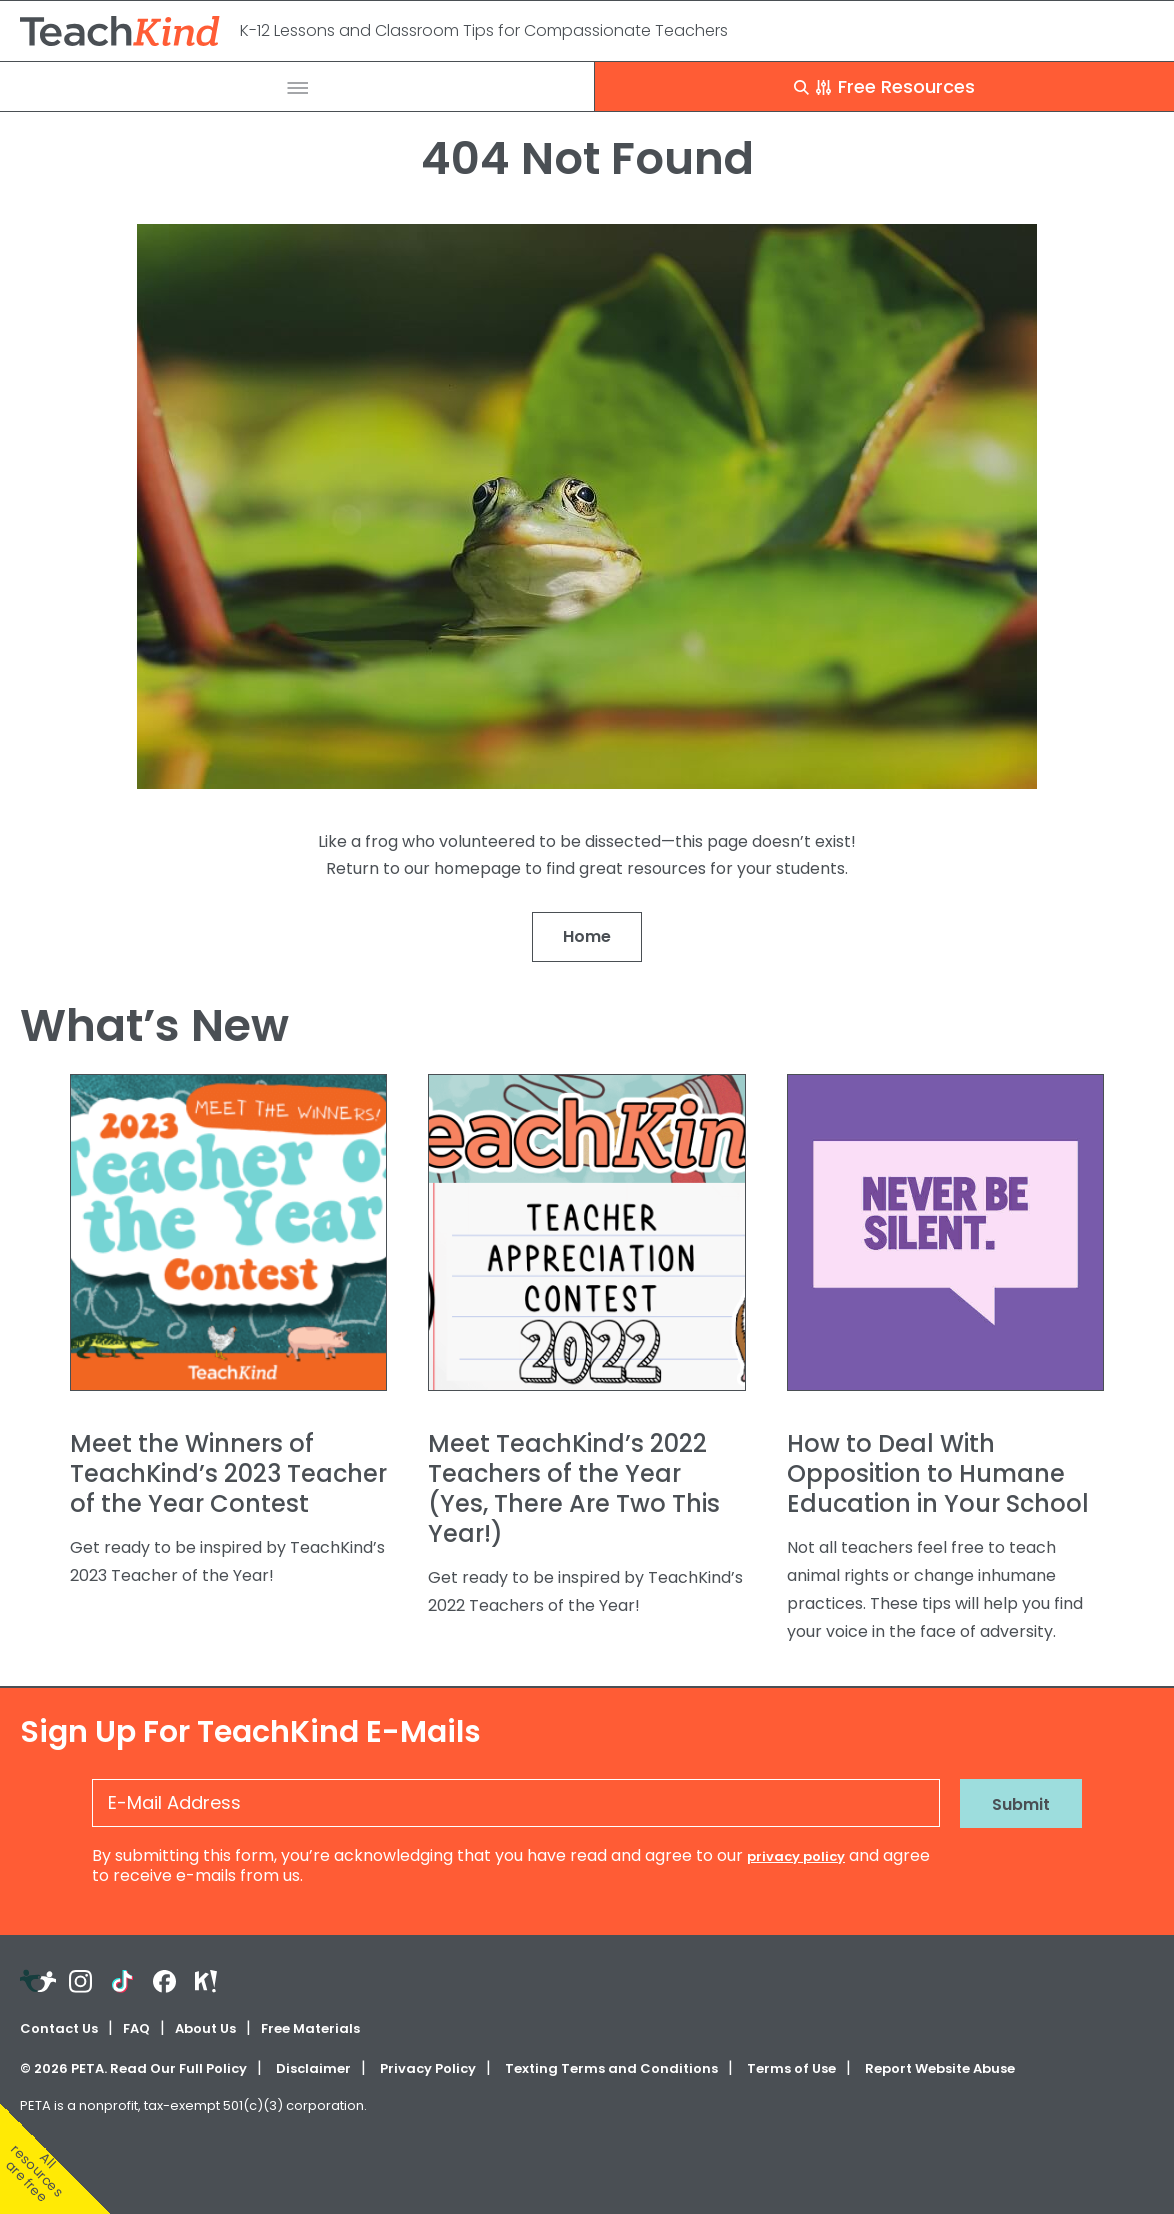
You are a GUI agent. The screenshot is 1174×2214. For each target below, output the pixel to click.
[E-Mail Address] (516, 1803)
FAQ (136, 2028)
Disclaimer (313, 2068)
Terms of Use (791, 2068)
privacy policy (796, 1856)
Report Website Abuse (940, 2068)
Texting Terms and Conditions (611, 2068)
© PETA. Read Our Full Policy (133, 2068)
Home (587, 936)
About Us (205, 2028)
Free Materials (310, 2028)
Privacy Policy (428, 2068)
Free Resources (884, 86)
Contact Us (59, 2028)
